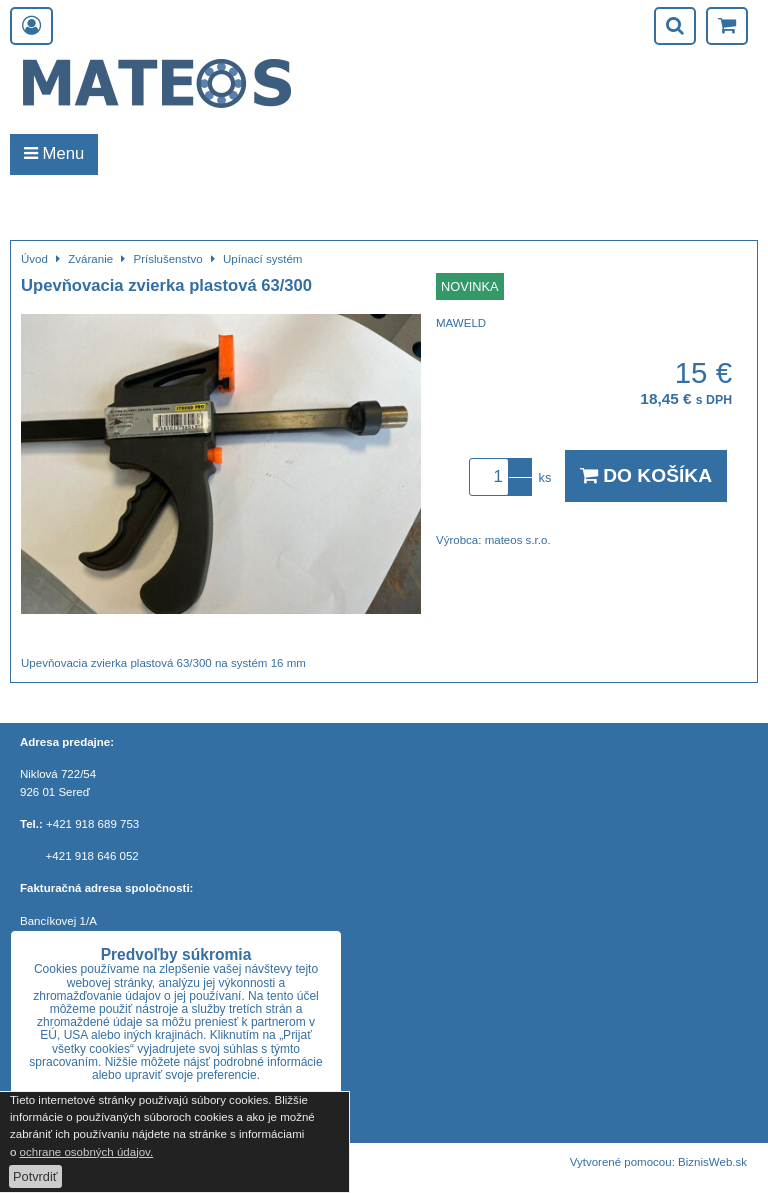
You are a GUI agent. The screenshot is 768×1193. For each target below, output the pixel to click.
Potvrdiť (35, 1176)
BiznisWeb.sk (712, 1162)
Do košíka (646, 475)
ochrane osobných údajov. (87, 1152)
